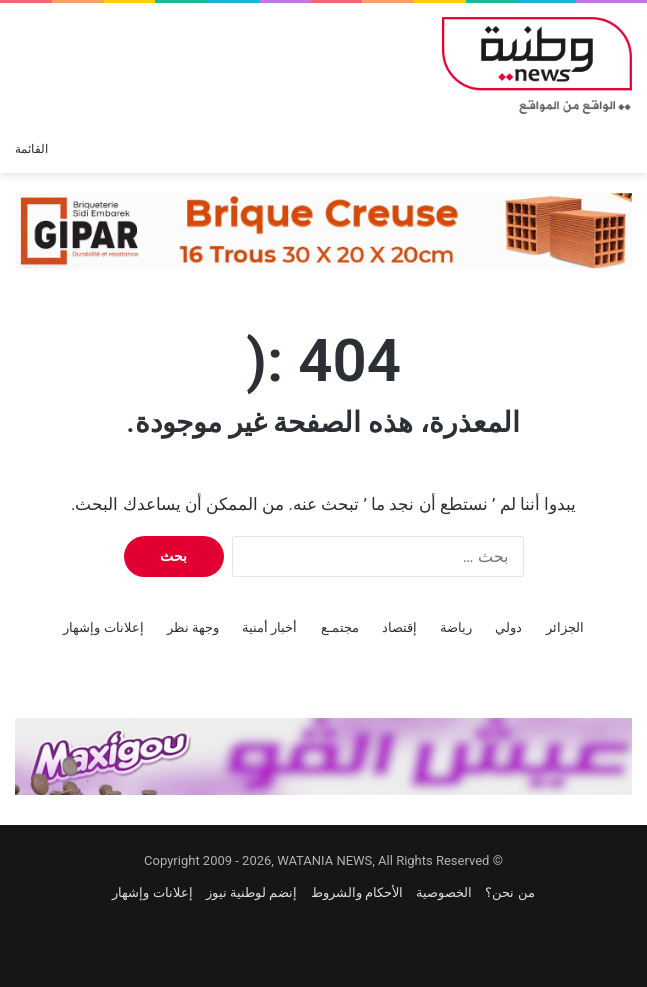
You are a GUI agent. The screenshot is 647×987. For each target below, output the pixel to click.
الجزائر (565, 627)
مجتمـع (340, 627)
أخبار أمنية (269, 627)
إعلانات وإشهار (103, 627)
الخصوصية (444, 892)
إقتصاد (399, 627)
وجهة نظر (193, 627)
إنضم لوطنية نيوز (251, 892)
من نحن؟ (509, 892)
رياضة (456, 627)
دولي (508, 627)
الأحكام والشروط (357, 892)
